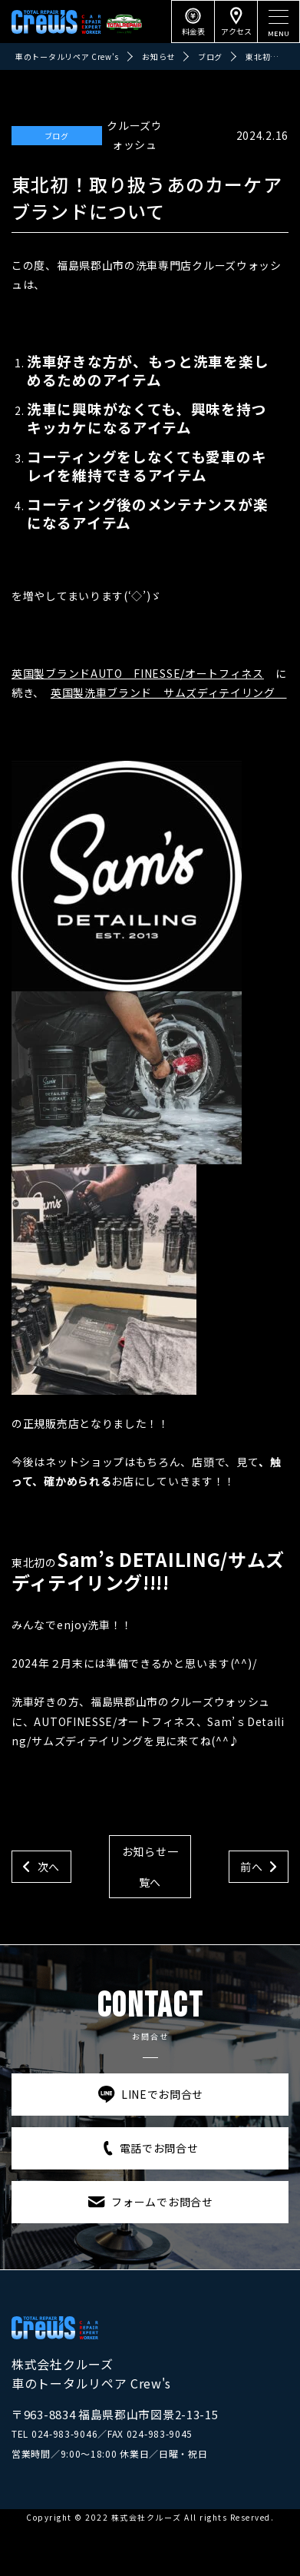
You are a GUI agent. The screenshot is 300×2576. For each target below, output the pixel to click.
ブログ (57, 135)
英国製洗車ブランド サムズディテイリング (169, 692)
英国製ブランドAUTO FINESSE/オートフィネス (138, 673)
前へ (251, 1866)
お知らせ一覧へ (150, 1867)
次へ (49, 1866)
